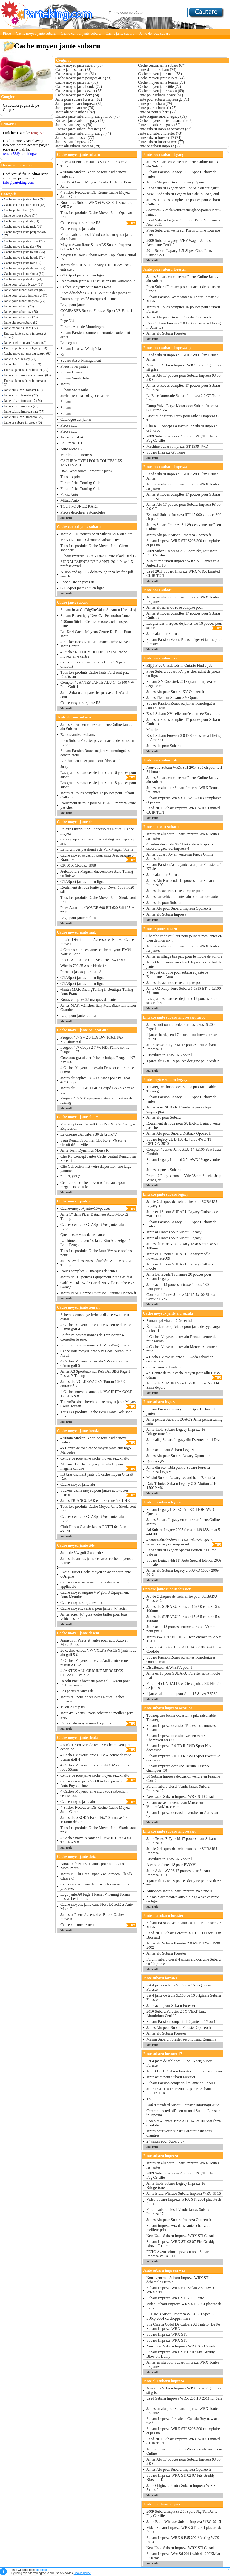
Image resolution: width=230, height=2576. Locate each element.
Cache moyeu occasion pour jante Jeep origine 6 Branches (98, 857)
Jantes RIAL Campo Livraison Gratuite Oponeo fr (98, 1293)
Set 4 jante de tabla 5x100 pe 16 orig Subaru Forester (179, 1987)
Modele (152, 730)
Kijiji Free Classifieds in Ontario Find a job (179, 665)
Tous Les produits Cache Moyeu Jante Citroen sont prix (95, 548)
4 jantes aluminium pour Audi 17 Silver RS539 (181, 1694)
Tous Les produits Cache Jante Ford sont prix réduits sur (94, 674)
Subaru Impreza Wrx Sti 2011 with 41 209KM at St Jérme (183, 2556)
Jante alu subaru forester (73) (23, 390)
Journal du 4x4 (71, 437)
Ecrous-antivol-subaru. (77, 735)
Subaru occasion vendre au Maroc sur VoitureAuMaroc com (174, 1804)
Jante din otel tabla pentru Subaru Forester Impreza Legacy (178, 1469)
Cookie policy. (82, 2573)
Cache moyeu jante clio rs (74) (24, 241)
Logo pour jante (72, 305)
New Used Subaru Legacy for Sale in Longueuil (182, 194)
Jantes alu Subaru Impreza (166, 914)
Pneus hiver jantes (74, 366)
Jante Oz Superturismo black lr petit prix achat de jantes (183, 964)
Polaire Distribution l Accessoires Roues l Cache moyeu (97, 831)
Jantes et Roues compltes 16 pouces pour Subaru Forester (183, 309)
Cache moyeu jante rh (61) (21, 221)
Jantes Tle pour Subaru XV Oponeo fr (175, 698)
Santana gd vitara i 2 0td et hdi (169, 1321)
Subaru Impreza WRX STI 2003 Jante (175, 2298)
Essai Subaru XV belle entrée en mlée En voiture (183, 714)
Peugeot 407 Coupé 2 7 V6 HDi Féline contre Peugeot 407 (94, 1049)
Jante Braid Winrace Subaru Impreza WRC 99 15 (183, 2193)
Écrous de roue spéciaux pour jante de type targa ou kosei (183, 1328)
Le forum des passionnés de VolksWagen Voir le (96, 849)
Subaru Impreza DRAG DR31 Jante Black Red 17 (98, 556)
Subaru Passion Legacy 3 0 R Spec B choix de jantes (181, 174)
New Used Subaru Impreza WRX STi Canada (180, 1797)
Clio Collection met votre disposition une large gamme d (95, 1168)
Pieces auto (68, 425)
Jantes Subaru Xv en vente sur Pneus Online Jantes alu (179, 856)
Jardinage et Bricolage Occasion (84, 396)
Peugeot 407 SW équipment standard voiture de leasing (96, 1100)
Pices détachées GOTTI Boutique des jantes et (95, 293)
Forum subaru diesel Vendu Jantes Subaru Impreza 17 (178, 1788)
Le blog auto (70, 343)
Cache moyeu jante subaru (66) (24, 199)
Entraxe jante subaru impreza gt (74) (25, 382)
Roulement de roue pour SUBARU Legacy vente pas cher (183, 1125)
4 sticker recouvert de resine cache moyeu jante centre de (98, 1747)
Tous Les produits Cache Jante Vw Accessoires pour (96, 1253)
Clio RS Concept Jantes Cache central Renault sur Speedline (98, 1158)
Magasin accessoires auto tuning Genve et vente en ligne (182, 1899)
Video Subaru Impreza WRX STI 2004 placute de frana (183, 2201)
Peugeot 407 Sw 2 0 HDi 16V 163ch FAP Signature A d (91, 1039)
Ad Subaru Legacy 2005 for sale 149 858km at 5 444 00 (183, 1532)
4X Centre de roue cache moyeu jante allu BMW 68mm (184, 1375)
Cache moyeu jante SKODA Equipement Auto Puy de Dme (91, 1783)
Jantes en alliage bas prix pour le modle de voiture (184, 956)
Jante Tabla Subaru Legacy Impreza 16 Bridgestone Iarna (175, 1431)
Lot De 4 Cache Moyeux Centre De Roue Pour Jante (95, 184)
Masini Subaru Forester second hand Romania (181, 2039)
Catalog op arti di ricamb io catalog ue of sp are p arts (97, 841)
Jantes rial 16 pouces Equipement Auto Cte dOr (96, 1277)
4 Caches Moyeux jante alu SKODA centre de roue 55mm (95, 1767)
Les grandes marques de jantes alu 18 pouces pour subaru (98, 785)
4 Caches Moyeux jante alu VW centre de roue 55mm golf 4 (95, 1327)
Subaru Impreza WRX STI (166, 2334)
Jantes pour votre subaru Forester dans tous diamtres (179, 2133)
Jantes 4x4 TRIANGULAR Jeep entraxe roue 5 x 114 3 (183, 1639)
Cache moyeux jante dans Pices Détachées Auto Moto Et (96, 1906)
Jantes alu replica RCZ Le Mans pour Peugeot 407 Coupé (95, 1080)
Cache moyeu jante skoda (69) (24, 274)
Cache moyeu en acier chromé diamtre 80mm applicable (94, 1584)
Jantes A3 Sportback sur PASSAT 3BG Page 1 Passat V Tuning (95, 1373)
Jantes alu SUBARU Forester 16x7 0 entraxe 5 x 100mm (183, 1608)
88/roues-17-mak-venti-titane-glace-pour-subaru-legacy (183, 212)
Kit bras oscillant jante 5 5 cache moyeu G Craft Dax (96, 1476)
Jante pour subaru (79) (19, 306)
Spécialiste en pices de (77, 582)
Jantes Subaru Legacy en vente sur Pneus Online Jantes (183, 1522)
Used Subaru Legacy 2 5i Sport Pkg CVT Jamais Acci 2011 (183, 222)
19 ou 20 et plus (72, 1707)
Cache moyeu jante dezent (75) (24, 268)
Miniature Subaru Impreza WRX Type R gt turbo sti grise (183, 367)
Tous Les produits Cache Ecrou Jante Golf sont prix (96, 1414)
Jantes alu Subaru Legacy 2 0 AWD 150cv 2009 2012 (182, 1572)
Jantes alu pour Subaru (163, 746)
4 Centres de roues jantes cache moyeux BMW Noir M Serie (95, 952)
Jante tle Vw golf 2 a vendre (81, 1553)
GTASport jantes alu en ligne (82, 275)
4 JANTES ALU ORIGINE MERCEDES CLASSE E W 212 (91, 1673)
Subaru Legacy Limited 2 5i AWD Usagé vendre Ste (183, 1162)
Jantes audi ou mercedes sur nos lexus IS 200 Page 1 (180, 1027)
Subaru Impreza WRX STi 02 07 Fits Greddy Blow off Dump (180, 2244)
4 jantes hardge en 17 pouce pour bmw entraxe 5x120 (181, 1037)
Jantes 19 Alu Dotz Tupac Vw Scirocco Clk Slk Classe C (96, 1876)
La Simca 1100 (71, 443)
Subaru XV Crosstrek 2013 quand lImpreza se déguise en (181, 683)
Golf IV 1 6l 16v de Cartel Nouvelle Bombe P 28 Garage (97, 1285)
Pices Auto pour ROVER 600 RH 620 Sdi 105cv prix (97, 910)
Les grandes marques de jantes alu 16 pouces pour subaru (98, 775)
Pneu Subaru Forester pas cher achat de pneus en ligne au (97, 742)
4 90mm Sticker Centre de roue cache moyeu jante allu (94, 174)
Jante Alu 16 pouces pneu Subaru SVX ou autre (96, 534)
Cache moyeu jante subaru (36, 33)
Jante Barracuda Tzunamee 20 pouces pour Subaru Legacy (178, 1276)
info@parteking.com (18, 182)
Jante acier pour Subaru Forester (170, 2005)
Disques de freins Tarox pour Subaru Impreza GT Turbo (183, 418)
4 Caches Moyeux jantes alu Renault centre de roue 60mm (181, 1339)
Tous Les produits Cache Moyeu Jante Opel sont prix (97, 215)
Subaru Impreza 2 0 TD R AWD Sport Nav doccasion (178, 1748)
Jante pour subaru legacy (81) (23, 284)
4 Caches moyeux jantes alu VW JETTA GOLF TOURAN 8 (96, 1394)
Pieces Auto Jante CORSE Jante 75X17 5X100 (95, 960)
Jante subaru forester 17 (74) (23, 401)
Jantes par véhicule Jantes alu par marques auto (182, 897)
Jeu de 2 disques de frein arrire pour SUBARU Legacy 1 (181, 1204)
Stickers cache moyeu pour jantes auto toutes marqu (98, 1492)
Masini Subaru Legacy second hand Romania (180, 1478)
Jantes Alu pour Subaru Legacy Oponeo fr (178, 182)
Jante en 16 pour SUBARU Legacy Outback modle (179, 1266)
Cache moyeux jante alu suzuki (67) (28, 353)
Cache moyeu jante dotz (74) (23, 279)
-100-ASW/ (155, 1462)
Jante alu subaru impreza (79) (23, 417)
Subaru (65, 402)
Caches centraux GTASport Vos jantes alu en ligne (94, 1226)
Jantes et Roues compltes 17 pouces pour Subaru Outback (97, 795)
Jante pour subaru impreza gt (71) (26, 295)
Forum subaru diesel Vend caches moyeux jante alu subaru (96, 237)
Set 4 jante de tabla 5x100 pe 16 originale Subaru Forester (183, 1997)
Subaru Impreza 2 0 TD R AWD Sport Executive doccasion (183, 1758)
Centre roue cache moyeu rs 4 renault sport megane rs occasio (92, 1184)
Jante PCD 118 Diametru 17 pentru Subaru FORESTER (178, 2091)
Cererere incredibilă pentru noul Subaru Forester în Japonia (183, 2113)
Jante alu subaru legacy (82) (22, 364)
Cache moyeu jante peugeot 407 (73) (25, 234)
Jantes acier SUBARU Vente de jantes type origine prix (178, 1109)
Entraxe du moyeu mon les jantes (98, 1723)
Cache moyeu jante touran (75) (24, 252)
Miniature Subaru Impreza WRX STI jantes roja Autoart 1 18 (182, 563)
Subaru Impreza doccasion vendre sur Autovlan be (182, 1815)
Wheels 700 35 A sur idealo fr (83, 966)
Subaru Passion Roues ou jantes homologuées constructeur (95, 753)
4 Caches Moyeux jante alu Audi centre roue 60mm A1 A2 (94, 1663)
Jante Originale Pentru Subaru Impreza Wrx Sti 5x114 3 (182, 2487)
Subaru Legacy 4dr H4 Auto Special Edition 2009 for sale (184, 1562)
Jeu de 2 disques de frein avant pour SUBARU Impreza (181, 1851)
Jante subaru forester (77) (21, 395)
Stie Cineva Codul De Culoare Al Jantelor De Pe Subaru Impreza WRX (183, 2326)
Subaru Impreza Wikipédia (80, 349)
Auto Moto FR (71, 449)
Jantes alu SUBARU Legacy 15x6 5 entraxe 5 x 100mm (182, 1246)
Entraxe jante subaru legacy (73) (25, 348)
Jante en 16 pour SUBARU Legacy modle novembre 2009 (178, 1256)
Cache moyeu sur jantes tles (81, 1602)
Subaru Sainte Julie (75, 378)
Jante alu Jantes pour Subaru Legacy (173, 1232)
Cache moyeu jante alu (77, 229)
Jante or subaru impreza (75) (23, 422)
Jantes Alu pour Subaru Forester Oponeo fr (178, 317)
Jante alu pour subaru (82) (21, 322)
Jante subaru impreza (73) (21, 406)
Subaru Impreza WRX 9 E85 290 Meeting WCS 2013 (182, 2540)
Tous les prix (70, 477)
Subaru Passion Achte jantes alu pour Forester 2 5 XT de (183, 299)
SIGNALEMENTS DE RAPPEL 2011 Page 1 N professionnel (96, 564)
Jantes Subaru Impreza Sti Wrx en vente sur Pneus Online (184, 527)
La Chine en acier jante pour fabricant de (91, 761)
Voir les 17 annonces (76, 455)
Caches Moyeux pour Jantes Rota (85, 287)
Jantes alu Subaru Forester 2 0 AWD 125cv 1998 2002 (183, 1945)
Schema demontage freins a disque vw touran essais (94, 1317)
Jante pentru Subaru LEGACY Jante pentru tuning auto (184, 1421)
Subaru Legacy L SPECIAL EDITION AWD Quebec (180, 1511)
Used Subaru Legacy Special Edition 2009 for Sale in (181, 1552)
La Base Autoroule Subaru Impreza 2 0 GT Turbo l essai (183, 398)
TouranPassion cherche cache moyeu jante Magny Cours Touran (98, 1404)
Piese (7, 33)
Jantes (65, 384)
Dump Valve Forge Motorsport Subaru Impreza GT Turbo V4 (182, 408)
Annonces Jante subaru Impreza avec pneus (179, 1891)
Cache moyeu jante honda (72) (24, 257)
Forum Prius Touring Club (80, 483)
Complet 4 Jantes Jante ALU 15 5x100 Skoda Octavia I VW (180, 1297)
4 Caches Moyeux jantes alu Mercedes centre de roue (182, 1349)
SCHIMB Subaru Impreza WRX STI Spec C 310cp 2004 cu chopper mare (180, 2316)
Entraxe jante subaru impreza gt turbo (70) (25, 335)
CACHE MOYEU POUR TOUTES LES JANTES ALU (91, 463)
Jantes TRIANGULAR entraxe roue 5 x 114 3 (95, 1500)
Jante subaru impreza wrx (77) (24, 411)
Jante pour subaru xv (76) (21, 312)
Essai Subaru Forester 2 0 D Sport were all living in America (183, 325)
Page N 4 (67, 321)
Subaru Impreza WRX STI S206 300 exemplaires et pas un (183, 543)
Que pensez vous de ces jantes (83, 1235)
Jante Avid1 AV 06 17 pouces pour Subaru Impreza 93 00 (178, 1873)
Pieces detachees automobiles (82, 512)
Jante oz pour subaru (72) (21, 328)
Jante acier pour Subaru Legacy (170, 1450)
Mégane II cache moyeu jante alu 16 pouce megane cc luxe (98, 1466)
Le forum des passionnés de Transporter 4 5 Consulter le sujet (93, 1337)
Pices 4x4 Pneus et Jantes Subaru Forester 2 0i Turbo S (95, 164)
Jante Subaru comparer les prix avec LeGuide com (94, 695)
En (62, 354)
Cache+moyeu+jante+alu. (165, 1367)
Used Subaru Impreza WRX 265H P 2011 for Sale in (184, 2400)
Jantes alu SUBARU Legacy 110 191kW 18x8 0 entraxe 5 (96, 267)
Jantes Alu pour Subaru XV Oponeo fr (175, 692)
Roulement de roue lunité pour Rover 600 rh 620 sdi (97, 889)
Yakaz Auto (69, 494)
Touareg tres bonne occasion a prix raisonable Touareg (181, 1089)
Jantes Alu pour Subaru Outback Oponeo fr (179, 1133)
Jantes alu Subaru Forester (166, 333)
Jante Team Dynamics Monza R (84, 1150)
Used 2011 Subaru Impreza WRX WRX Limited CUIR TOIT (183, 573)
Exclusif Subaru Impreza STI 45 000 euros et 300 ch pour (183, 517)
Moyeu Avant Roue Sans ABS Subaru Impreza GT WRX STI (95, 247)
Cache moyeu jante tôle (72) (23, 263)
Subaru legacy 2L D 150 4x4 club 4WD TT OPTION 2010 (179, 1141)
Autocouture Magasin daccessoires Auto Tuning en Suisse (96, 873)
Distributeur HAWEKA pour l (169, 1055)
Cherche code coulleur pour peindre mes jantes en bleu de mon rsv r (184, 938)
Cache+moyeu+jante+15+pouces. (98, 1208)
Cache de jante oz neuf (98, 1925)
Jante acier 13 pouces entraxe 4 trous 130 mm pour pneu (180, 1286)
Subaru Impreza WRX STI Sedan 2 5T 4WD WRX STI (180, 2290)
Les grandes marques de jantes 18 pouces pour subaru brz (181, 1001)
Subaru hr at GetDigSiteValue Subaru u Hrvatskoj (98, 610)
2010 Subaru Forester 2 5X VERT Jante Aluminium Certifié (176, 2013)
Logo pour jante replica (78, 918)
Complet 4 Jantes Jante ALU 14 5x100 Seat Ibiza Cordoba (183, 1151)
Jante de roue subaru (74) (21, 215)
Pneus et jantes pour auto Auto (83, 972)
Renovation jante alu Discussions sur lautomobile (97, 281)
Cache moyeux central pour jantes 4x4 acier (93, 1608)
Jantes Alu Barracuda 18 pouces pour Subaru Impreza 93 (180, 882)
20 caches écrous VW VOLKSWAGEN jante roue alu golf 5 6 (98, 1652)
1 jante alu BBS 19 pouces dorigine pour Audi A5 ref (183, 1063)
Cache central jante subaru (81, 33)
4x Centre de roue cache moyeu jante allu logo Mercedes (95, 1450)
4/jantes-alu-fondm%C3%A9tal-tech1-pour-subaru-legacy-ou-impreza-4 (179, 846)
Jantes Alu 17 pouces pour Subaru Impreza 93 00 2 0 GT (183, 377)
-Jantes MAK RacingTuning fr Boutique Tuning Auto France (96, 991)
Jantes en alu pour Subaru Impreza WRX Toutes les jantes (182, 486)
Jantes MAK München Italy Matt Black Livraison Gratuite (98, 1007)
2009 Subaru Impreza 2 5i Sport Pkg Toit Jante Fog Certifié (181, 438)
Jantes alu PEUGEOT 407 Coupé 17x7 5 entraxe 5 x (97, 1090)
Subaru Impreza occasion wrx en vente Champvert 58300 (175, 1738)
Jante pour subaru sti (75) (21, 317)
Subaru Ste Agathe (74, 390)
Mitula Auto (69, 500)
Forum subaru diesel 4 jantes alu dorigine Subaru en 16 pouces (183, 1961)
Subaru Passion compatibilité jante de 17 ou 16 (181, 2022)
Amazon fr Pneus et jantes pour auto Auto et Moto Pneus (94, 1642)
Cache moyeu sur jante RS (98, 223)
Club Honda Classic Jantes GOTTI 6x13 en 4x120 (93, 1529)
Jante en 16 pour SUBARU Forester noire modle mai (183, 1675)
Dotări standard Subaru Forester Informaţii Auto (182, 2105)
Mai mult (66, 517)
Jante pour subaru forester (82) (24, 290)
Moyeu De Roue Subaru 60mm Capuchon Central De (98, 257)
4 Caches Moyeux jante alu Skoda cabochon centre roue (93, 1793)
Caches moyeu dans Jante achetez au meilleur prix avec (94, 1886)
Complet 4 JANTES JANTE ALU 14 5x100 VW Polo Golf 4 (97, 684)
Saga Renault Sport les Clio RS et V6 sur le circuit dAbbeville (93, 1142)
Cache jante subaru (120, 33)
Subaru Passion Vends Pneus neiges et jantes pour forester (183, 641)
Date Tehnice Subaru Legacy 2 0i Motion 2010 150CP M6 (181, 1485)
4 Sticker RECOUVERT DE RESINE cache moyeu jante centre (93, 654)
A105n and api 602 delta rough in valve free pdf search (96, 574)
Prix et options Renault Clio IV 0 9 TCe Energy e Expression (97, 1126)
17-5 (149, 2099)
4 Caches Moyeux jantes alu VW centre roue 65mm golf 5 (94, 1363)
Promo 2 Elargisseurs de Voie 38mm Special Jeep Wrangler (183, 1178)
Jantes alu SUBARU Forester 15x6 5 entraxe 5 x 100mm (183, 1619)
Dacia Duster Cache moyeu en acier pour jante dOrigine (95, 1574)
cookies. (42, 2570)
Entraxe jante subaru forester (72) (26, 370)
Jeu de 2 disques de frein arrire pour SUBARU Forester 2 (181, 1598)
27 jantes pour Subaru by (165, 2141)
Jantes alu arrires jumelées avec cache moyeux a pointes (96, 1561)
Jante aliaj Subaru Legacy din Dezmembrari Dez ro (183, 1442)
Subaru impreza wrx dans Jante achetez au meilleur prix (178, 2228)
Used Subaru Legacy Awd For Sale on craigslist (182, 188)
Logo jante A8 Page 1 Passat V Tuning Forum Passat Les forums (95, 1896)
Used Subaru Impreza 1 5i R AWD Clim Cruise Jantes (182, 357)
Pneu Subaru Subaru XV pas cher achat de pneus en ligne (183, 673)
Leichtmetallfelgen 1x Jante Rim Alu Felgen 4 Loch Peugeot (95, 1243)
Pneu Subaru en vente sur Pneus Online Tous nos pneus (183, 232)
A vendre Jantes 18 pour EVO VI (171, 1865)
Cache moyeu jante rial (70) (22, 246)
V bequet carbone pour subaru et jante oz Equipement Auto (177, 974)
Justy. (64, 767)
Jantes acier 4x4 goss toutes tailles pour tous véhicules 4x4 (93, 1616)
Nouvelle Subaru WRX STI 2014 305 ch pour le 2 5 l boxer (184, 769)
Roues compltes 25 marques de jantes (88, 299)
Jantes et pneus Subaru (163, 1170)
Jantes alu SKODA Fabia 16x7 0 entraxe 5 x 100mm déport (94, 1820)
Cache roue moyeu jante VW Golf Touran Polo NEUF (96, 1353)
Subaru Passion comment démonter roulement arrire (95, 335)
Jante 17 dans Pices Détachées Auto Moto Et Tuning (94, 1216)
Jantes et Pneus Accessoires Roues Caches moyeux (92, 1699)
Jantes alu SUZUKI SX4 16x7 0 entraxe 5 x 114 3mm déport (182, 1385)
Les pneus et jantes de (77, 1691)
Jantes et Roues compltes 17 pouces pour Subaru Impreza (183, 387)
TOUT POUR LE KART (79, 506)
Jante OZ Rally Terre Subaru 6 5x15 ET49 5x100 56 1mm (183, 990)
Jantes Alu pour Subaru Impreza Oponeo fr (178, 535)
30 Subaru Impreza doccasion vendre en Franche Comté (183, 1778)
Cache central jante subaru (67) (24, 205)
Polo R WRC (70, 1177)
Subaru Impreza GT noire (165, 452)
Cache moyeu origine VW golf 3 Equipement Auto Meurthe (94, 1594)
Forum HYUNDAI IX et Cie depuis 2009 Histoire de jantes (184, 1685)
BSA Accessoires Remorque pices (86, 471)
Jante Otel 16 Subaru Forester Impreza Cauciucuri (184, 2071)
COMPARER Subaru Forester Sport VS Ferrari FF (96, 313)
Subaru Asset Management (80, 360)
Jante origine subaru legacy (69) (25, 342)
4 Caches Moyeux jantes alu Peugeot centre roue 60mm (97, 1070)
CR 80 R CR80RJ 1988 (78, 865)
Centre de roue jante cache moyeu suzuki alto (94, 1458)
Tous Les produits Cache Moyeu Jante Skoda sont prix (98, 899)
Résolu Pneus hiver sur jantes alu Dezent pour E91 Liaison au (95, 1683)
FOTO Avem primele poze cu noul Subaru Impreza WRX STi (178, 2254)
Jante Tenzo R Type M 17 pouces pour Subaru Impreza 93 (181, 1047)
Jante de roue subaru (154, 33)
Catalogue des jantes (76, 419)
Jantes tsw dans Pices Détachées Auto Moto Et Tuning (95, 1263)
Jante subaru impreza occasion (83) (27, 375)
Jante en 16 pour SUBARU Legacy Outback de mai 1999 (182, 1214)
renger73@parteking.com (22, 154)
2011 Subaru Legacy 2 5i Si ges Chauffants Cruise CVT (179, 253)
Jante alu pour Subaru (162, 634)
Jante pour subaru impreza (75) (24, 301)
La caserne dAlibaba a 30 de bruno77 (88, 1134)
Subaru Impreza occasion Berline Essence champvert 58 (178, 1768)
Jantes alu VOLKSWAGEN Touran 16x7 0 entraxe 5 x (92, 1383)
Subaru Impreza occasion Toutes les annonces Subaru (181, 1727)
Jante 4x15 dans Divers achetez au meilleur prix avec (96, 1715)
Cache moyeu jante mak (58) (23, 226)
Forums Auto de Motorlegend (82, 327)
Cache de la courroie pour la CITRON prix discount (92, 664)
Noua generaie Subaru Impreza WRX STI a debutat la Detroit (179, 2280)
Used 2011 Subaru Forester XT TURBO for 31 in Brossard (183, 1935)
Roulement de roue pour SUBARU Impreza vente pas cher (98, 805)
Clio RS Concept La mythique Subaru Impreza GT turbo (181, 428)
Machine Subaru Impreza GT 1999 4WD (177, 446)
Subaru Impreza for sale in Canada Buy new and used (183, 2421)
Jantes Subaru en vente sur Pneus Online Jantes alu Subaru (96, 726)
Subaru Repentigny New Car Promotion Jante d (96, 616)
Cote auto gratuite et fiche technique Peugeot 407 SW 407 (97, 1060)
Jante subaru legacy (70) (20, 359)
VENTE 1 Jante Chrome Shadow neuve (90, 540)
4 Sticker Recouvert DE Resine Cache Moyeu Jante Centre (95, 194)
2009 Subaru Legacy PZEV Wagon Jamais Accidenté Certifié (178, 242)
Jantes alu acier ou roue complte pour (174, 607)
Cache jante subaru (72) (19, 210)
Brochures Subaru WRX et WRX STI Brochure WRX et (96, 204)
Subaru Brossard (72, 372)
